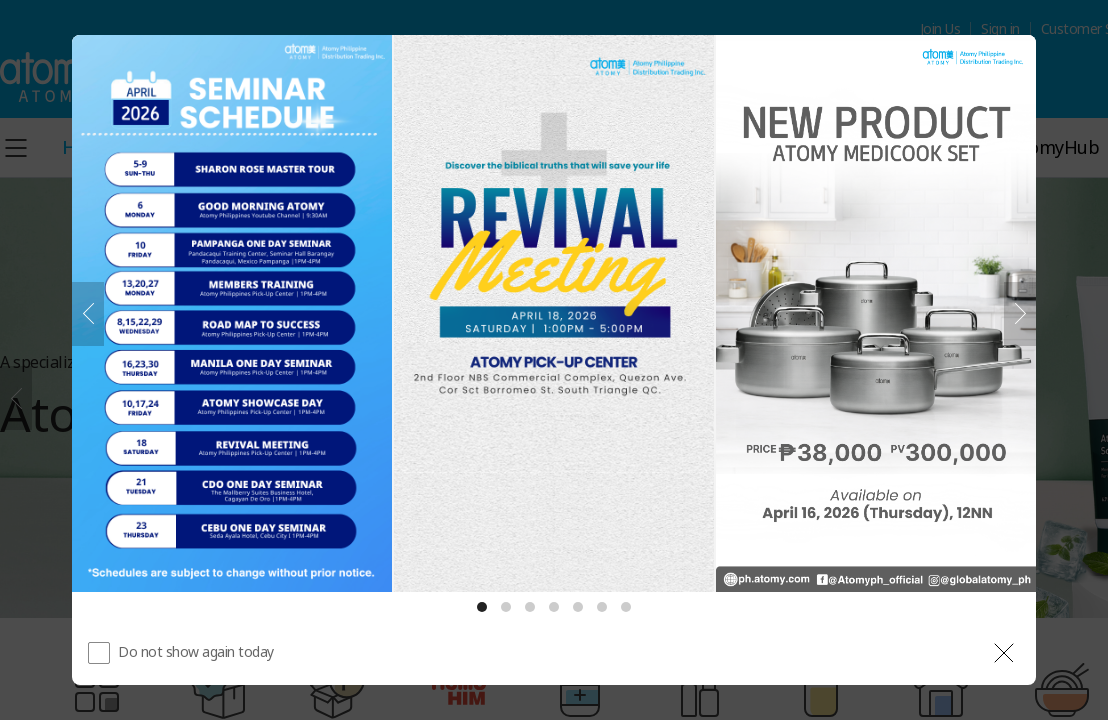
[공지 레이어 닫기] (1004, 653)
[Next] (1020, 314)
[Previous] (88, 314)
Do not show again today (196, 651)
